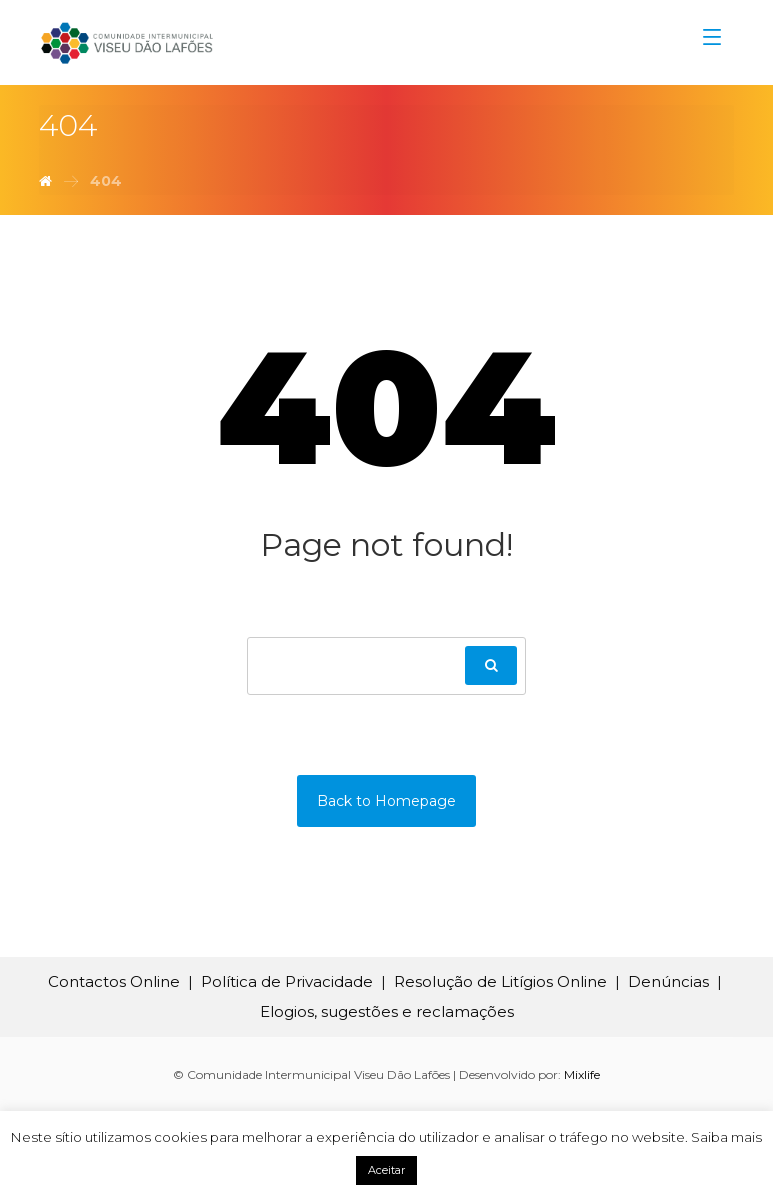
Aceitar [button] (386, 1170)
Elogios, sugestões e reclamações (387, 1011)
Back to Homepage (386, 801)
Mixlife (582, 1074)
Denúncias (668, 981)
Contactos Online (114, 981)
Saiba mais (726, 1137)
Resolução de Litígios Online (500, 981)
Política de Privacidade (287, 981)
